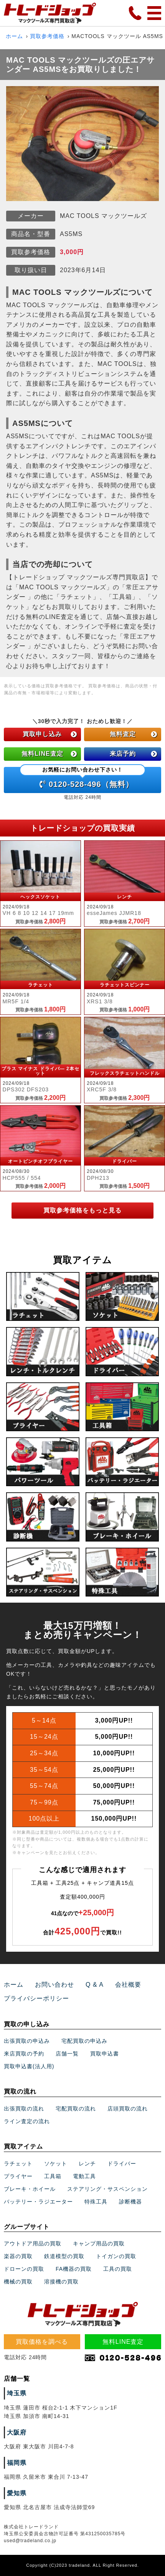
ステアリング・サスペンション (107, 2189)
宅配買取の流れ (76, 2108)
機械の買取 (18, 2281)
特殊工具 (95, 2201)
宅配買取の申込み (84, 2041)
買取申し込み (50, 734)
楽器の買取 (18, 2256)
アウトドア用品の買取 (32, 2243)
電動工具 (84, 2176)
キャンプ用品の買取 (99, 2243)
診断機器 (130, 2201)
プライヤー (18, 2176)
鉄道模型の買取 (64, 2256)
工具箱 (52, 2176)
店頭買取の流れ (127, 2108)
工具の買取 (117, 2269)
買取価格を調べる (42, 2341)
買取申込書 (104, 2053)
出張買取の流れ (24, 2108)
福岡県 (16, 2463)
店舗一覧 (67, 2053)
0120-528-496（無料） (82, 777)
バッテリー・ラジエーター (38, 2201)
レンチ (87, 2163)
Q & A (95, 1984)
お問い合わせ (54, 1984)
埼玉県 (16, 2393)
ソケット (55, 2163)
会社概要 (128, 1984)
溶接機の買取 (61, 2281)
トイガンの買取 (116, 2256)
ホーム (14, 36)
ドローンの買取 (24, 2269)
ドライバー (121, 2163)
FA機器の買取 (74, 2269)
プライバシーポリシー (36, 1998)
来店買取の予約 (24, 2053)
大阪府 (16, 2432)
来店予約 (133, 753)
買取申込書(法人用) (29, 2066)
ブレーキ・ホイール (30, 2189)
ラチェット (18, 2163)
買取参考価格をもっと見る (82, 1210)
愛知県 (16, 2493)
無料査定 (133, 734)
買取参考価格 (47, 36)
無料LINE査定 (49, 753)
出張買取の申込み (27, 2041)
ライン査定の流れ (27, 2121)
